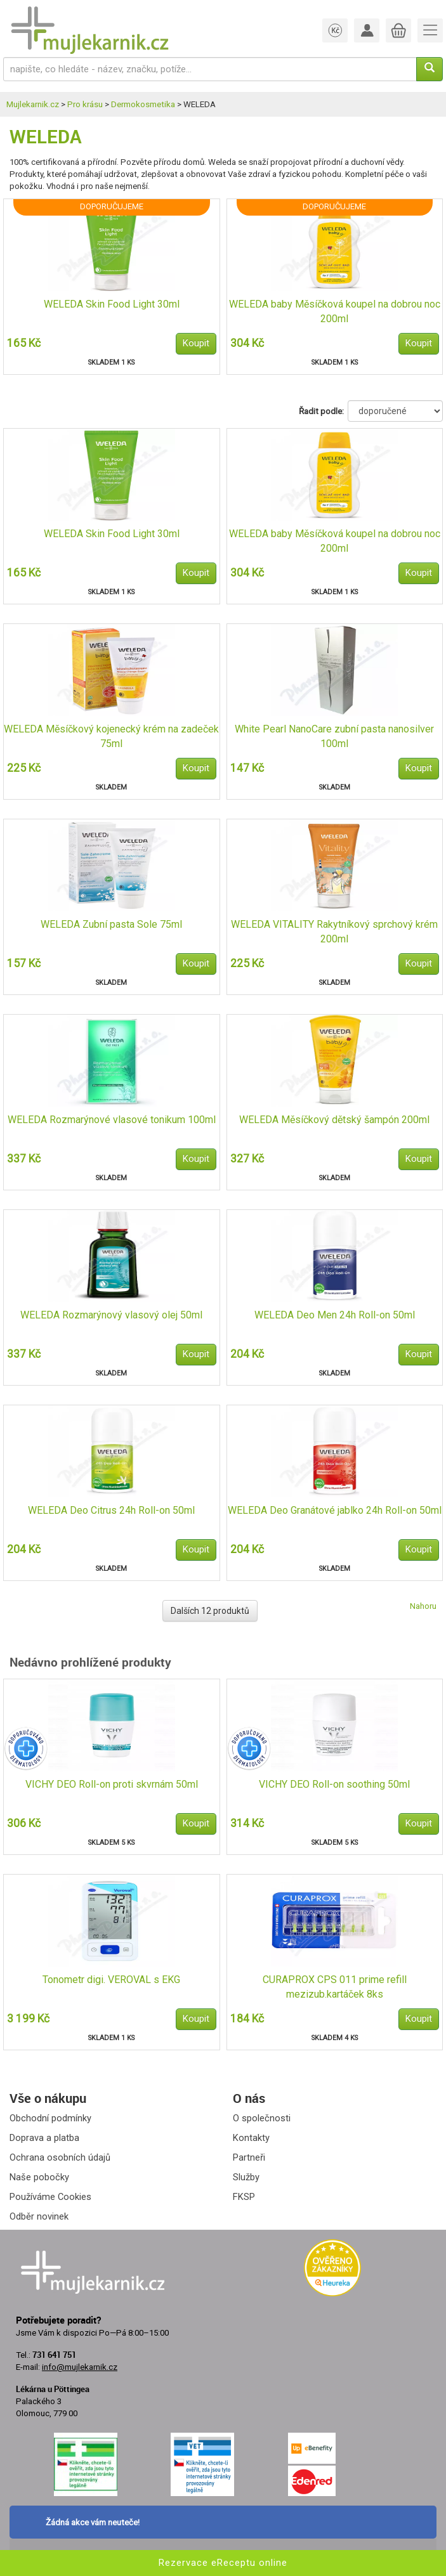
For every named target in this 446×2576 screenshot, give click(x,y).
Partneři (249, 2157)
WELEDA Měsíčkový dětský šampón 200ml (334, 1120)
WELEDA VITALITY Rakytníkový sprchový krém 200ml (334, 931)
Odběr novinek (39, 2216)
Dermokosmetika (143, 104)
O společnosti (262, 2118)
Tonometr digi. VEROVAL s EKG (111, 1980)
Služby (246, 2177)
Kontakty (251, 2137)
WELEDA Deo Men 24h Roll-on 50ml (334, 1315)
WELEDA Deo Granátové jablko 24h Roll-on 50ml (335, 1510)
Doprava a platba (44, 2137)
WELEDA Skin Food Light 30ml (112, 304)
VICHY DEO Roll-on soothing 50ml (334, 1784)
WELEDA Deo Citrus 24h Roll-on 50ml (111, 1510)
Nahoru (423, 1606)
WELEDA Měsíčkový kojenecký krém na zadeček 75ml (111, 736)
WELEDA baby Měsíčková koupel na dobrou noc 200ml (334, 311)
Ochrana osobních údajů (60, 2157)
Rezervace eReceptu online (223, 2562)
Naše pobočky (39, 2177)
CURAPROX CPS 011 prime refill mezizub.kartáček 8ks (335, 1987)
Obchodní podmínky (50, 2118)
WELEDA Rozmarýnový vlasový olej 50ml (111, 1315)
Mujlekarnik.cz (32, 104)
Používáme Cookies (50, 2196)
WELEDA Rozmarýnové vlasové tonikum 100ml (112, 1120)
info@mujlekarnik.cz (79, 2367)
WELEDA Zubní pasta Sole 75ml (111, 924)
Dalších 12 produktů (210, 1611)
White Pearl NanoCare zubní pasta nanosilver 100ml (334, 736)
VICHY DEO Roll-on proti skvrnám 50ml (111, 1784)
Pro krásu (85, 104)
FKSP (244, 2196)
